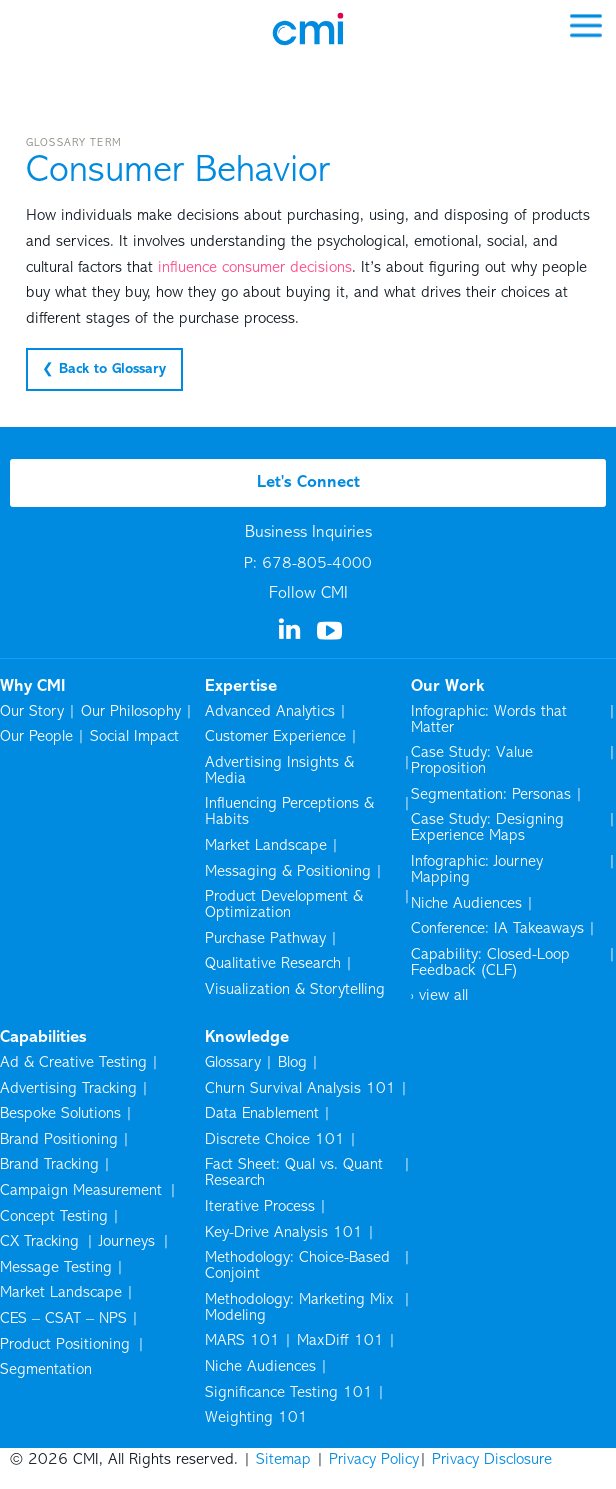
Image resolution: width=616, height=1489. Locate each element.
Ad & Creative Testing (73, 1063)
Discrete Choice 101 (275, 1140)
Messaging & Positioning (288, 872)
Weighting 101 (256, 1418)
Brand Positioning (59, 1140)
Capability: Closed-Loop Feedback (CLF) (490, 963)
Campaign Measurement (82, 1191)
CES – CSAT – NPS (63, 1319)
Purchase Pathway (265, 939)
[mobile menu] (586, 24)
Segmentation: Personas (491, 795)
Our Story (32, 712)
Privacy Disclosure (492, 1460)
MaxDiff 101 (340, 1341)
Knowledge (247, 1038)
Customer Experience (275, 737)
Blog (292, 1063)
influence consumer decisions (255, 268)
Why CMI (32, 687)
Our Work (448, 687)
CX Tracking (41, 1242)
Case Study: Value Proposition (472, 761)
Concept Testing (54, 1217)
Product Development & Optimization (284, 905)
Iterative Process (260, 1207)
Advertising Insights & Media (279, 771)
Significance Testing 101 (289, 1393)
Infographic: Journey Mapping (477, 870)
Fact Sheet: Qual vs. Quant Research (294, 1173)
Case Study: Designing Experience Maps (487, 828)
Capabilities (43, 1038)
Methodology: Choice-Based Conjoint (297, 1266)
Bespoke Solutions (60, 1114)
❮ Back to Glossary (104, 369)
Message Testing (56, 1268)
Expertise (241, 687)
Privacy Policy (374, 1460)
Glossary (233, 1063)
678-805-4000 (317, 564)
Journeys (128, 1242)
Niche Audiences (466, 904)
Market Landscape (266, 846)
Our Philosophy (131, 712)
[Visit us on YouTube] (331, 638)
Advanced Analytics (270, 712)
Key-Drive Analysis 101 (284, 1233)
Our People (36, 737)
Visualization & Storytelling (295, 990)
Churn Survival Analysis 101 (300, 1089)
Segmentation (46, 1370)
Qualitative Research (273, 964)
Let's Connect (308, 483)
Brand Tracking (49, 1165)
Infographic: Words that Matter (489, 720)
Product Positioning (66, 1345)
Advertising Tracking (68, 1089)
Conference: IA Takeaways (497, 929)
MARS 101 (242, 1341)
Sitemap (283, 1460)
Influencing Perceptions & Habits (289, 812)
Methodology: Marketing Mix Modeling (299, 1308)
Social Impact (134, 737)
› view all (439, 996)
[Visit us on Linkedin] (291, 636)
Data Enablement (262, 1114)
